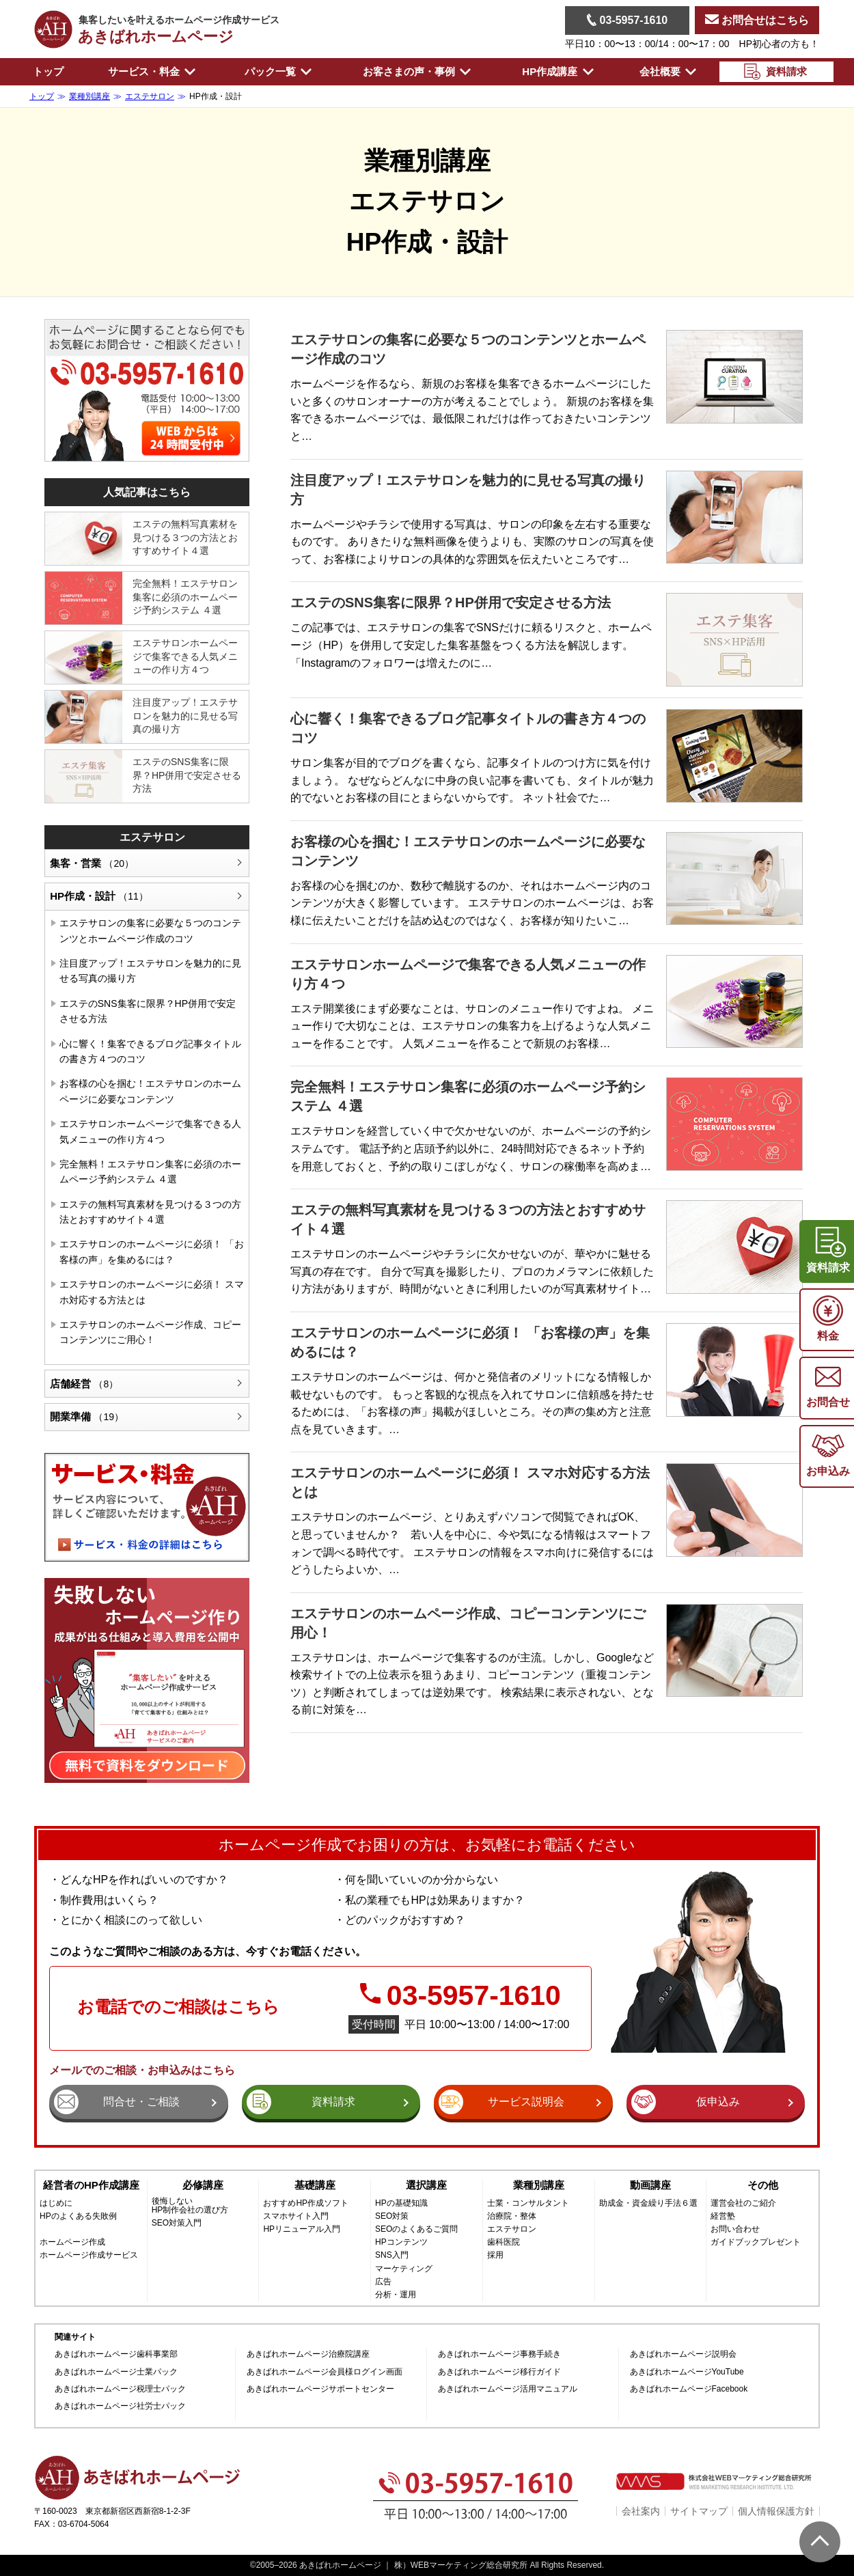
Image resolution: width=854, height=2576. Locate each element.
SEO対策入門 (177, 2223)
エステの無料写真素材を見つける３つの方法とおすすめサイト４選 (185, 537)
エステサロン (152, 837)
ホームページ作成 (72, 2242)
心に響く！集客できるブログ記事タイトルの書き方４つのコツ (150, 1051)
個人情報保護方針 (776, 2511)
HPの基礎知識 (401, 2203)
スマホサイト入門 (296, 2216)
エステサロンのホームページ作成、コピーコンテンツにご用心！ (150, 1332)
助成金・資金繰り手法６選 (648, 2203)
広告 (383, 2281)
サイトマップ (699, 2511)
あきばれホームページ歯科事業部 (116, 2354)
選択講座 (426, 2185)
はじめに (56, 2203)
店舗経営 (84, 1383)
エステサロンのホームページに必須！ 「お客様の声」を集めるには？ (151, 1251)
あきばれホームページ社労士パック (120, 2406)
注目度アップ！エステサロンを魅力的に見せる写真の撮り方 (185, 715)
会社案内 (641, 2511)
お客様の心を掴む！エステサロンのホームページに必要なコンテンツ (150, 1091)
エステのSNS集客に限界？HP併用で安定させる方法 (450, 602)
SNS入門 (392, 2255)
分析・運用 (395, 2294)
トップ (48, 71)
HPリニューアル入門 (301, 2229)
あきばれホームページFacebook (689, 2389)
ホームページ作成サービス (89, 2255)
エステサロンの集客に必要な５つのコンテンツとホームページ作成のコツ (150, 930)
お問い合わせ (735, 2229)
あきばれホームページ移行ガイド (499, 2372)
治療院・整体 (511, 2216)
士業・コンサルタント (528, 2203)
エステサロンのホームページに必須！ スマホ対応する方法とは (151, 1292)
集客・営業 (92, 863)
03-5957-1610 (627, 20)
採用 (495, 2255)
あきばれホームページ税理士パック (120, 2389)
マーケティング (403, 2269)
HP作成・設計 (99, 896)
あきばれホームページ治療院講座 (308, 2354)
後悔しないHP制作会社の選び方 (190, 2206)
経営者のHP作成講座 (91, 2185)
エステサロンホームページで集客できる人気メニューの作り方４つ (185, 656)
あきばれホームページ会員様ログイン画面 (324, 2372)
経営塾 (723, 2216)
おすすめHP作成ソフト (305, 2203)
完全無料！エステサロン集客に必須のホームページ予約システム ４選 (185, 596)
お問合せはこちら (757, 20)
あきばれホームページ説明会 (683, 2354)
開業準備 (87, 1416)
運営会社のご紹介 (743, 2203)
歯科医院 (503, 2242)
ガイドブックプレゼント (756, 2242)
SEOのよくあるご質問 (416, 2229)
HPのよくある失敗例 (78, 2216)
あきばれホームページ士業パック (116, 2372)
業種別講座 (538, 2185)
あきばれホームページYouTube (687, 2372)
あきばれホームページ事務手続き (499, 2354)
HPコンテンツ (401, 2242)
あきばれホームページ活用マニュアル (507, 2389)
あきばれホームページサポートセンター (320, 2389)
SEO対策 (392, 2216)
